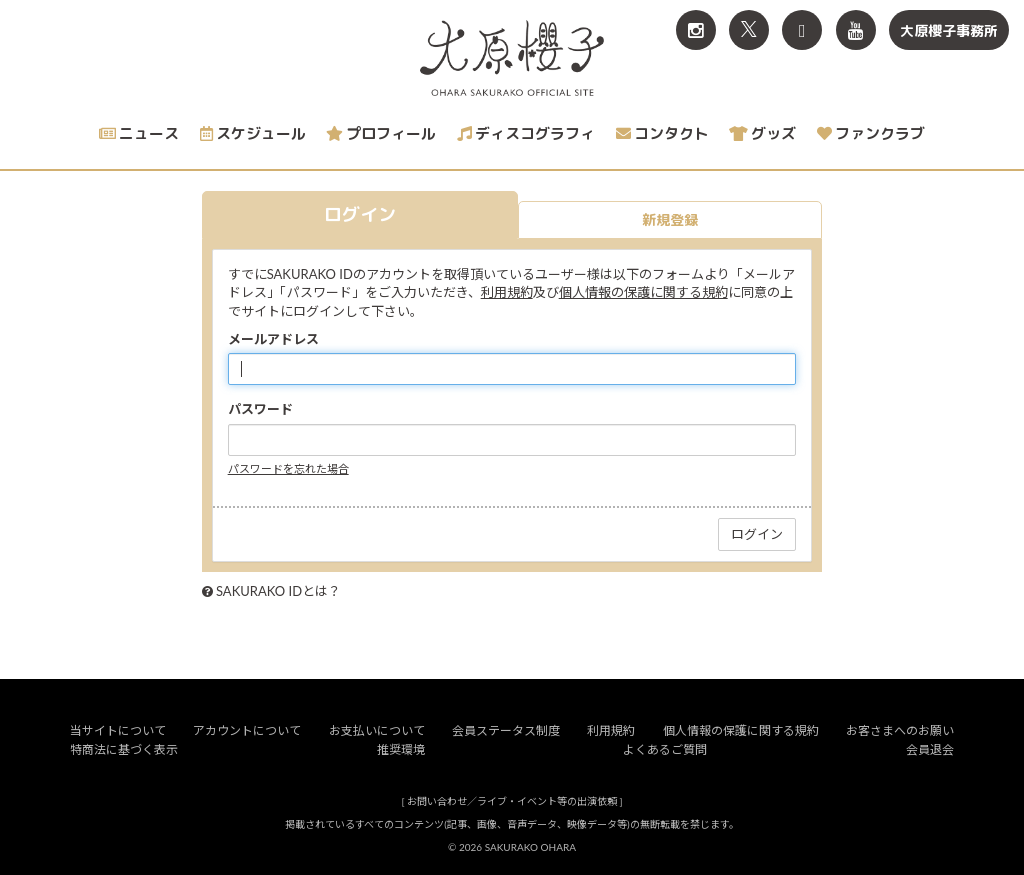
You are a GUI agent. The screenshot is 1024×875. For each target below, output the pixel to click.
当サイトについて (118, 730)
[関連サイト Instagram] (696, 30)
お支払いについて (377, 730)
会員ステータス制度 (506, 730)
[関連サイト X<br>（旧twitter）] (749, 30)
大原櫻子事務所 (949, 30)
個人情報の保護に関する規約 (643, 292)
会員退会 (930, 749)
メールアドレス (273, 339)
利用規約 (507, 292)
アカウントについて (247, 730)
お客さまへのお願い (900, 730)
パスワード (260, 409)
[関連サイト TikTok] (802, 30)
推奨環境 (401, 749)
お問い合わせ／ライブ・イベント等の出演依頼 (512, 801)
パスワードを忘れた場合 (288, 468)
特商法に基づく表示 (124, 749)
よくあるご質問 (665, 749)
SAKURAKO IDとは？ (278, 591)
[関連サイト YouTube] (856, 30)
